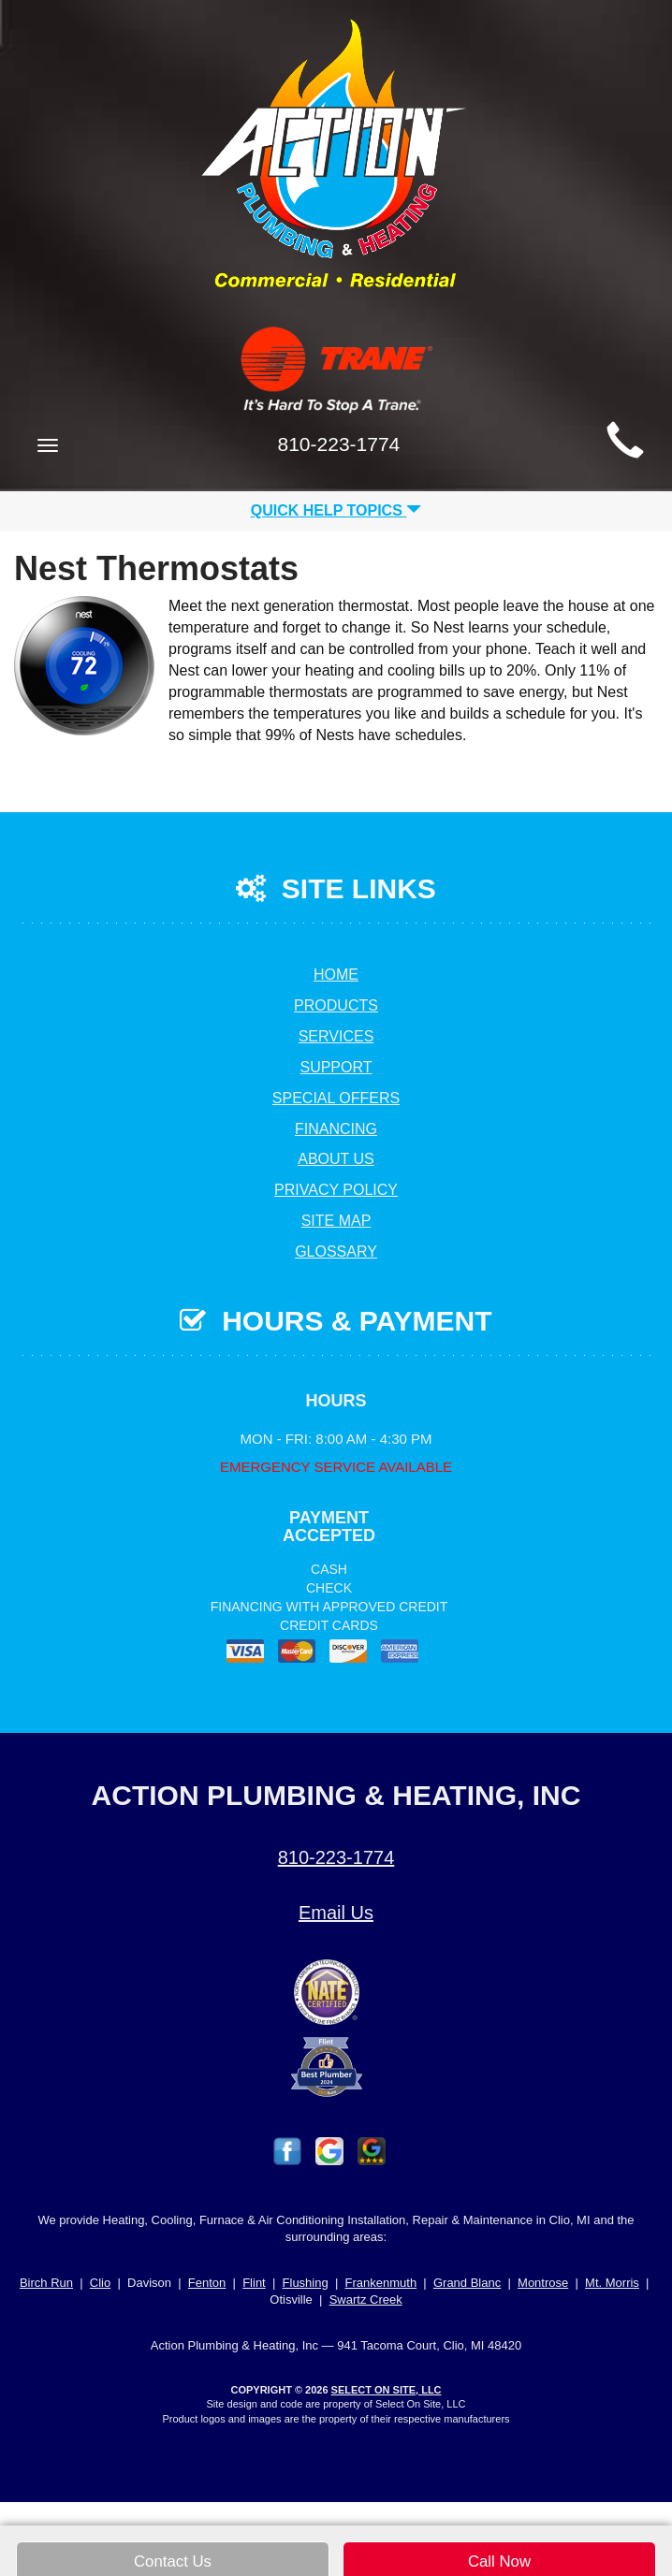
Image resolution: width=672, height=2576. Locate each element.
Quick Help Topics (336, 510)
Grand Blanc (467, 2283)
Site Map (336, 1221)
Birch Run (46, 2283)
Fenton (207, 2283)
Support (335, 1067)
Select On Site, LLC (386, 2389)
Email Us (336, 1912)
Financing (336, 1129)
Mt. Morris (612, 2283)
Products (336, 1005)
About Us (336, 1159)
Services (336, 1036)
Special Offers (336, 1098)
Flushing (306, 2283)
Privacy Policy (336, 1190)
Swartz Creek (365, 2299)
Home (336, 974)
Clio (100, 2283)
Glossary (336, 1251)
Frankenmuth (381, 2283)
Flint (254, 2283)
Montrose (543, 2283)
